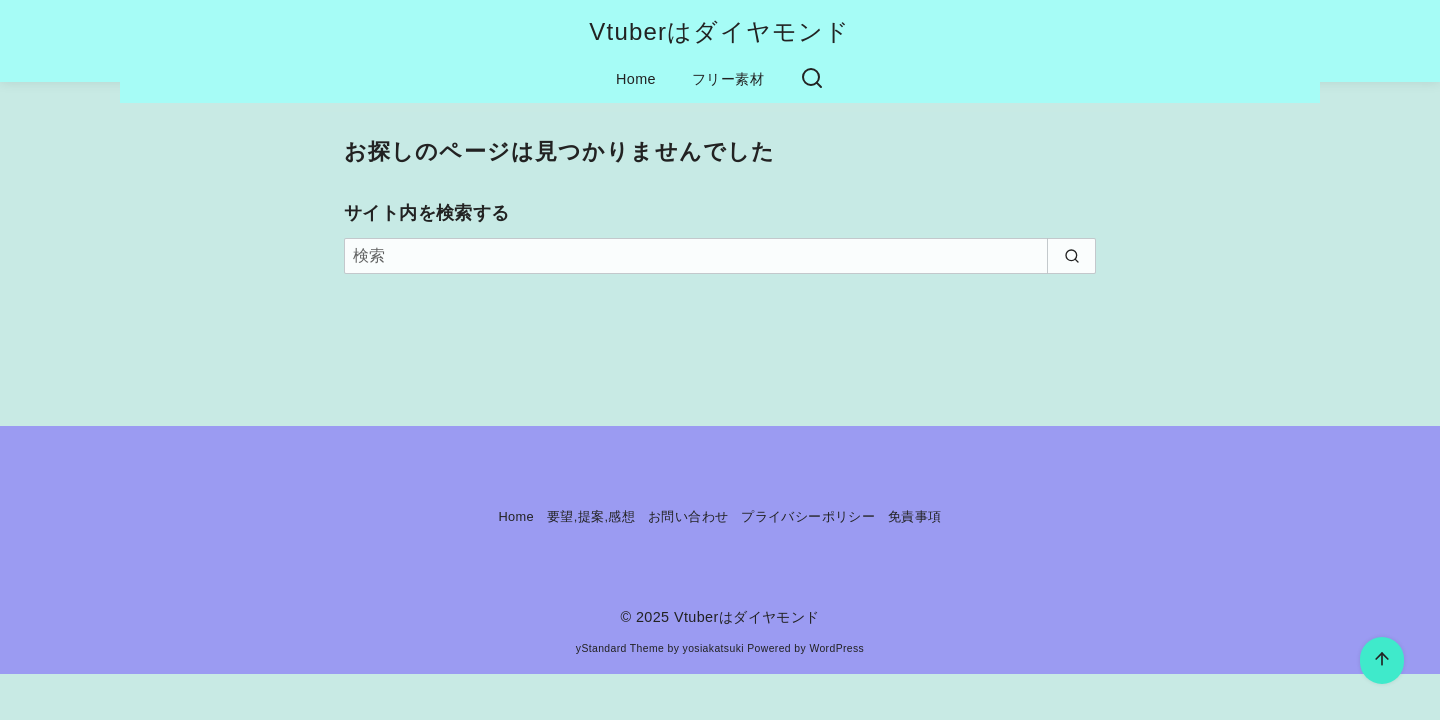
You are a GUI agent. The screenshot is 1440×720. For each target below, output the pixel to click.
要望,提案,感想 (591, 516)
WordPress (836, 648)
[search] (1071, 256)
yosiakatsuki (713, 648)
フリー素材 (728, 79)
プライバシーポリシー (808, 516)
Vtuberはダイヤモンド (719, 31)
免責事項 (915, 516)
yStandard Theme (620, 648)
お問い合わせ (688, 516)
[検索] (720, 256)
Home (636, 79)
